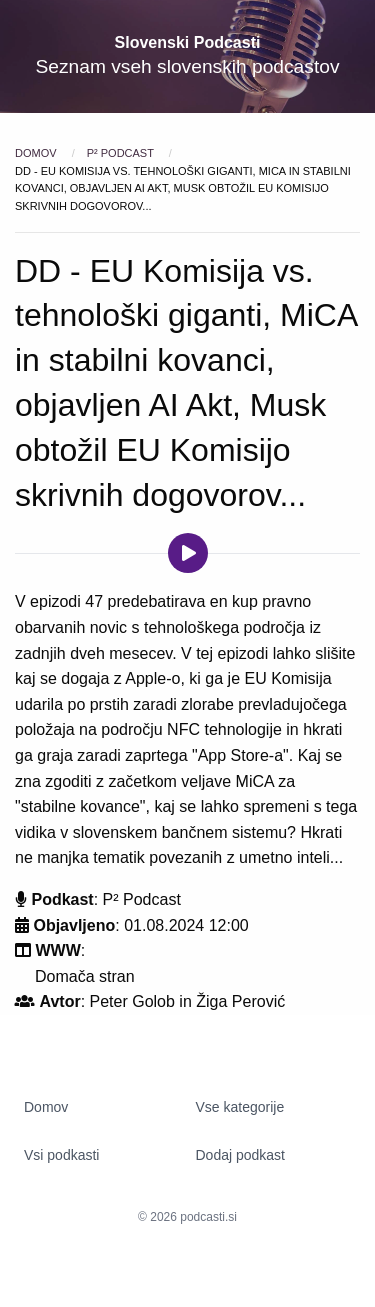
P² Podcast (122, 153)
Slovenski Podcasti (188, 42)
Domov (37, 153)
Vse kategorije (240, 1107)
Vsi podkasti (61, 1155)
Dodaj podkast (241, 1155)
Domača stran (85, 976)
